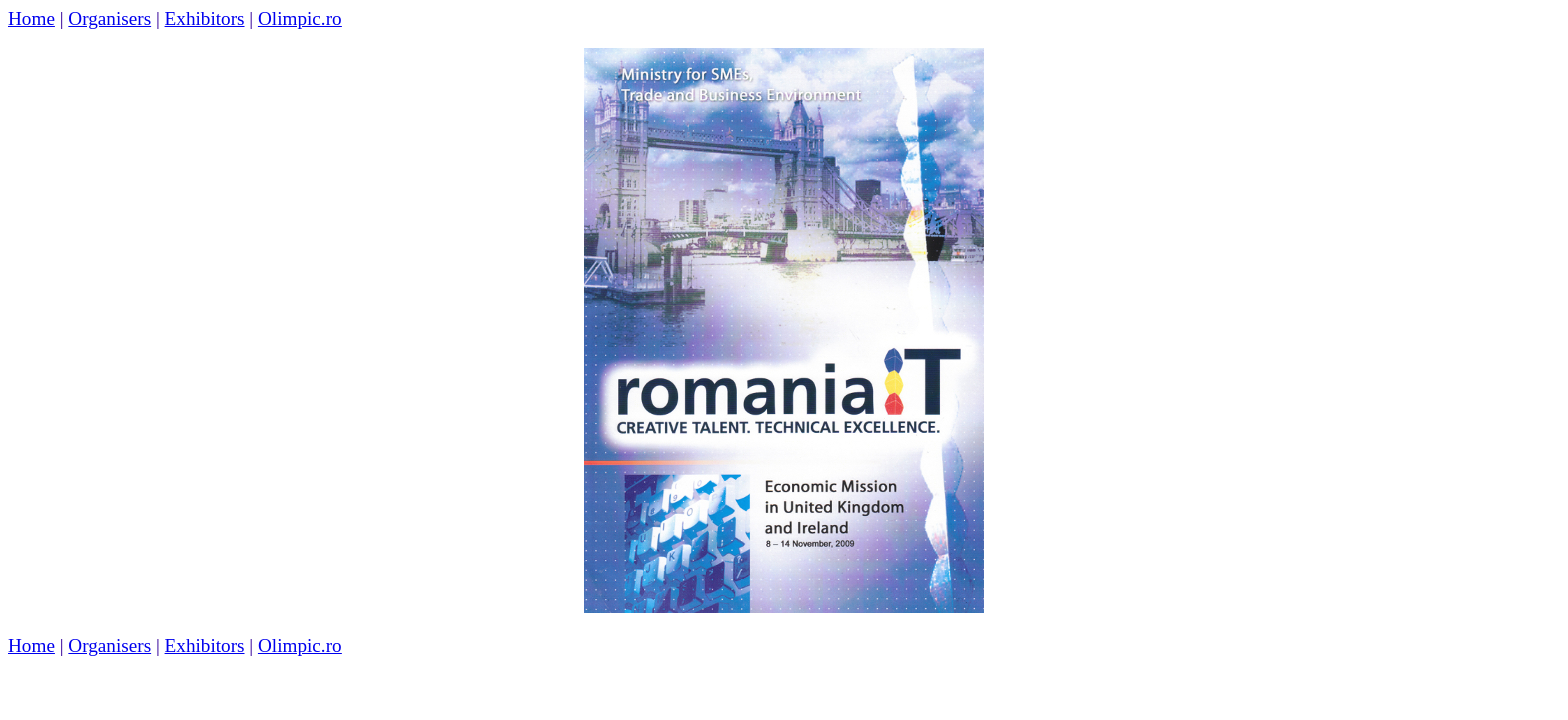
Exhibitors (205, 18)
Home (31, 18)
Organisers (109, 18)
